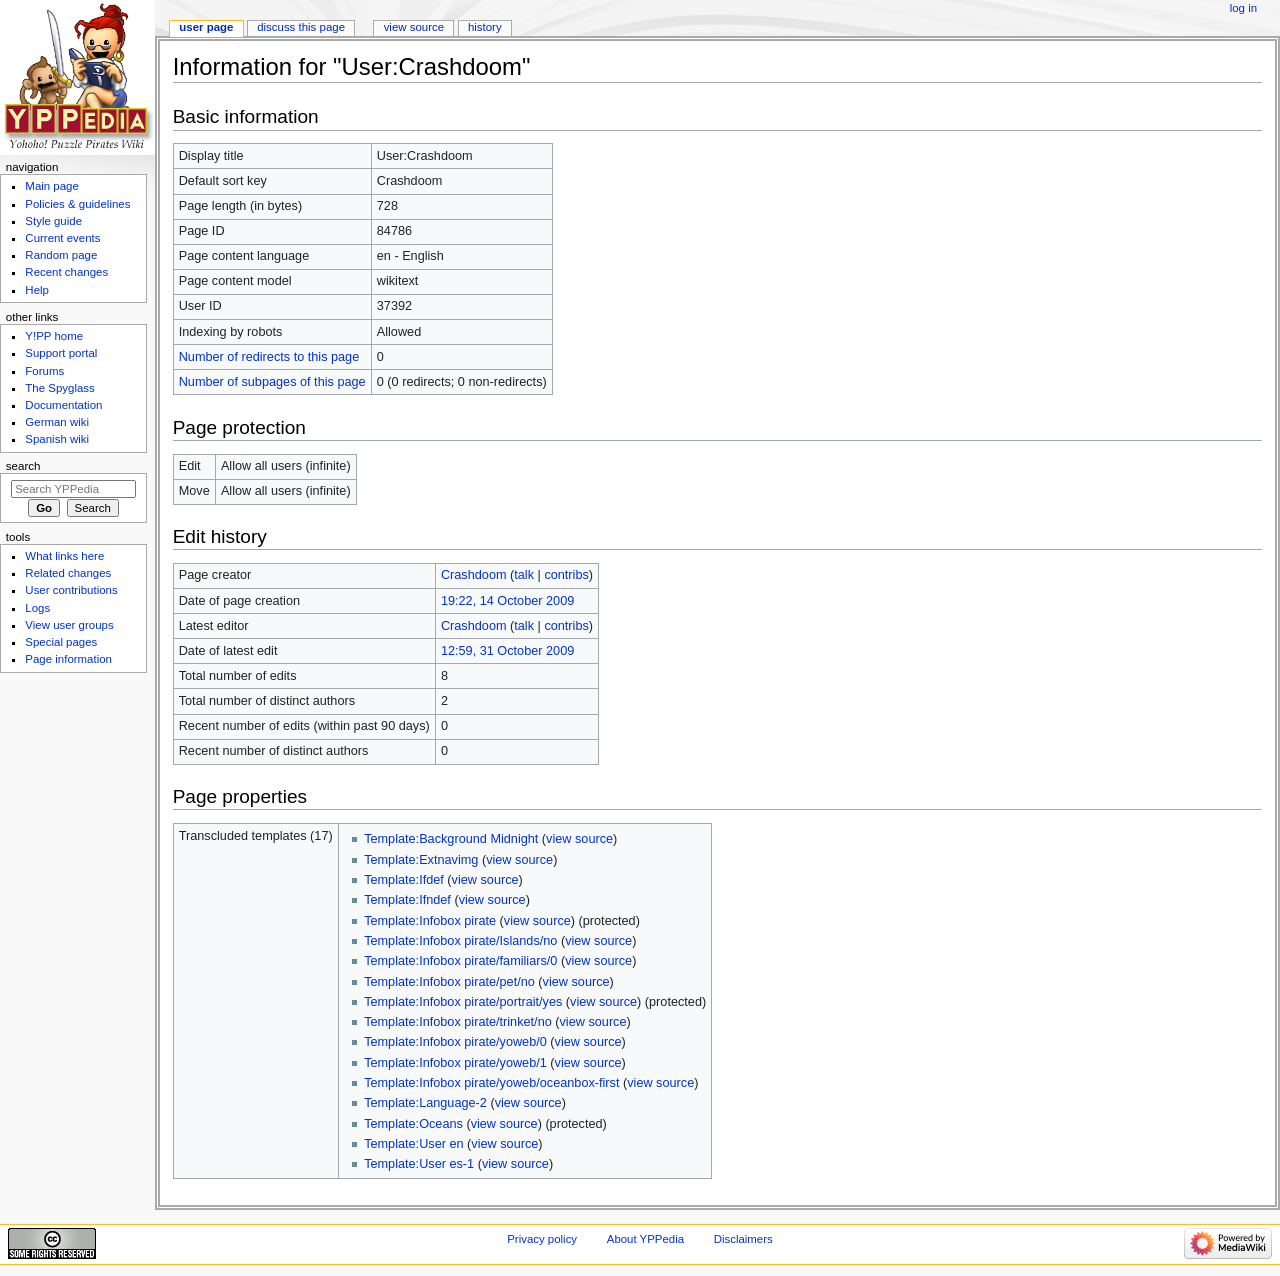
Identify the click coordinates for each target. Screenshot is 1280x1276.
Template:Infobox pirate (430, 921)
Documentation (63, 405)
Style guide (53, 221)
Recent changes (66, 272)
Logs (37, 608)
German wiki (57, 422)
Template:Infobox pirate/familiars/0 (460, 961)
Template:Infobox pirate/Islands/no (460, 941)
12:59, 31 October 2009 (507, 651)
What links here (64, 556)
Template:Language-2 (425, 1103)
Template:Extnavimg (421, 860)
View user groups (69, 625)
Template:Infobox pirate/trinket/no (458, 1022)
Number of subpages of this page (272, 382)
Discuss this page (301, 27)
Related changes (68, 573)
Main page (52, 186)
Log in (1243, 8)
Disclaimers (743, 1239)
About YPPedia (645, 1239)
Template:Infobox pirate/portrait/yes (463, 1002)
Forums (44, 371)
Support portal (61, 353)
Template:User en (413, 1144)
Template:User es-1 (419, 1164)
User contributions (71, 590)
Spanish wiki (57, 439)
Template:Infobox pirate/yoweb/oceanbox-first (491, 1083)
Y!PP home (54, 336)
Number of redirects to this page (269, 357)
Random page (61, 255)
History (485, 27)
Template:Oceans (413, 1124)
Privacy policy (542, 1239)
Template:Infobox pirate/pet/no (449, 982)
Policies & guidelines (77, 204)
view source (579, 839)
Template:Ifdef (404, 880)
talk (524, 575)
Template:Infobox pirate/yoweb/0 (455, 1042)
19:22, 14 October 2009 (507, 601)
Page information (68, 659)
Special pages (61, 642)
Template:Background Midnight (451, 839)
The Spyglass (59, 388)
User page (206, 27)
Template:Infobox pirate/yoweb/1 (455, 1063)
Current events (62, 238)
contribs (566, 575)
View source (414, 27)
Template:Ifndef (407, 900)
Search (23, 466)
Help (37, 290)
